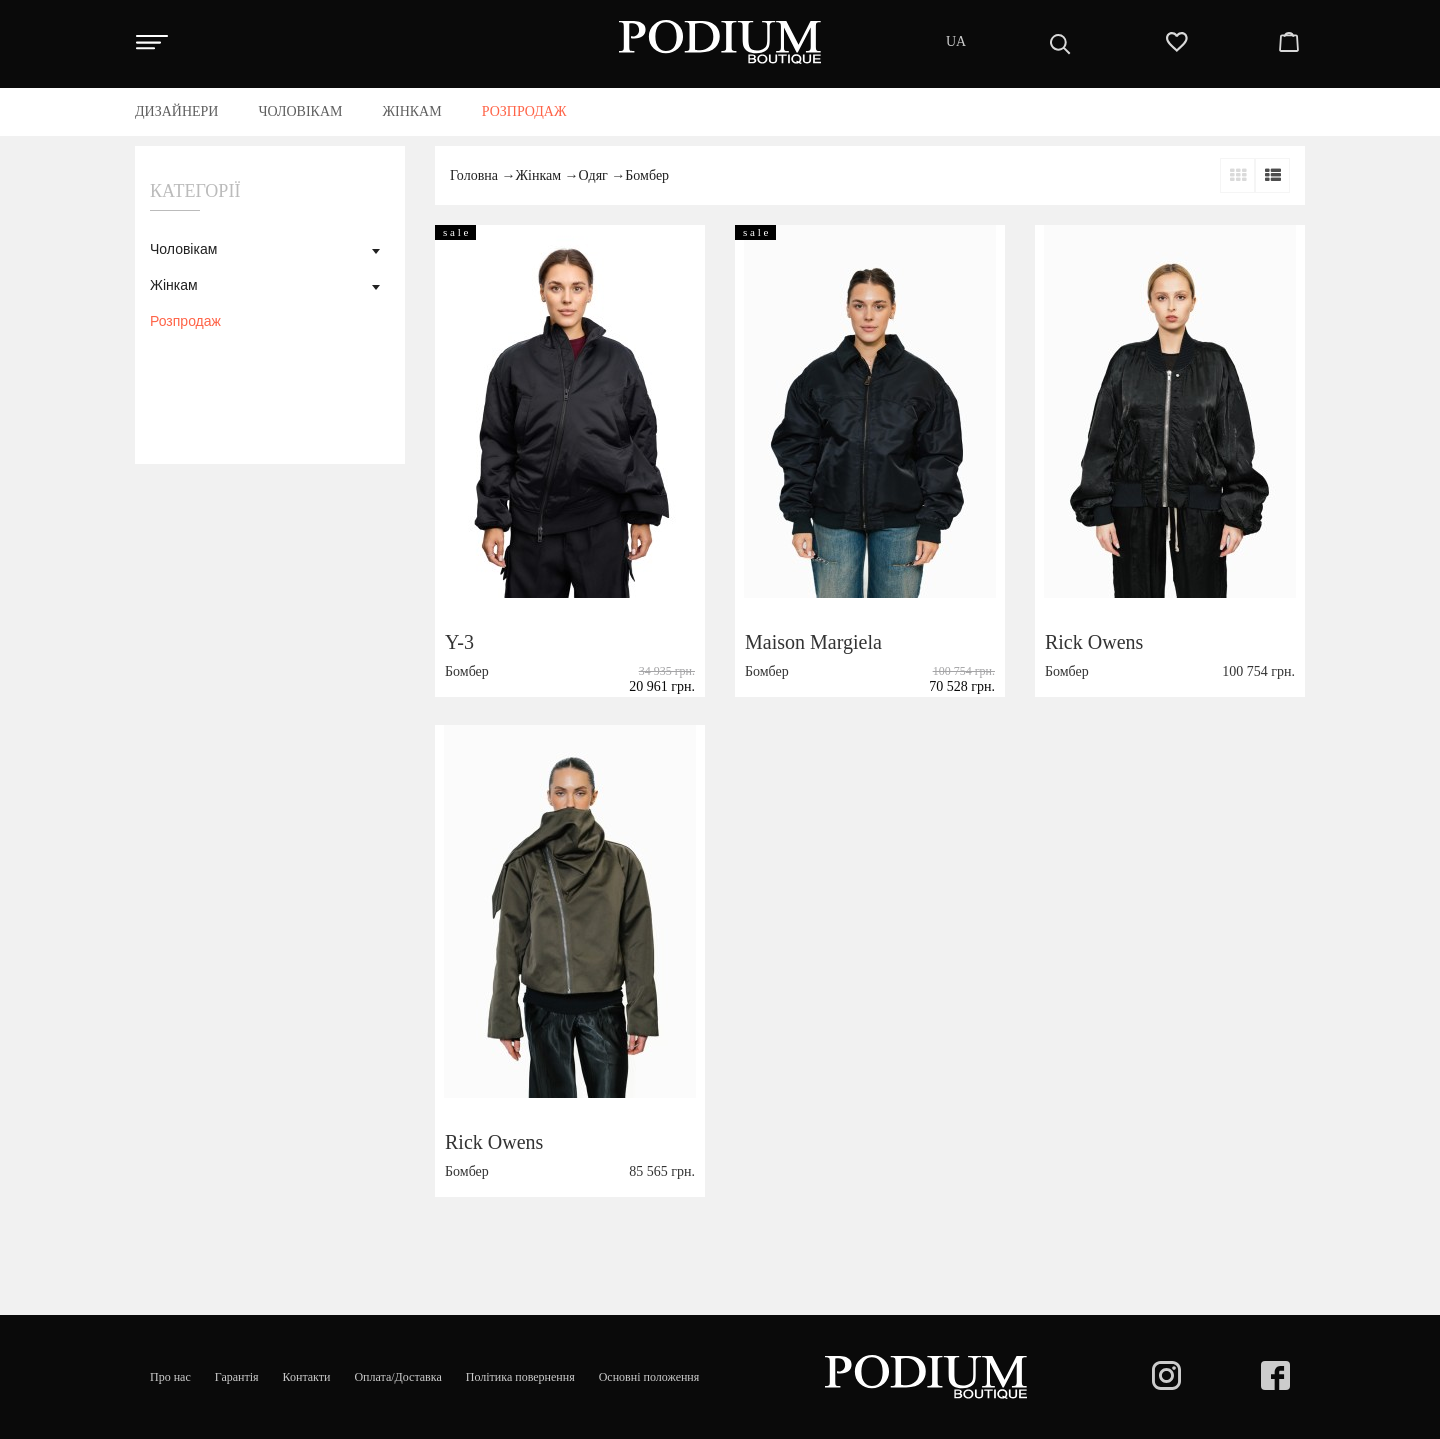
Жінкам (174, 285)
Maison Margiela (813, 642)
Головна (474, 175)
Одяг (593, 175)
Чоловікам (183, 249)
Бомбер (647, 175)
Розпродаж (185, 321)
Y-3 (459, 642)
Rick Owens (1094, 642)
